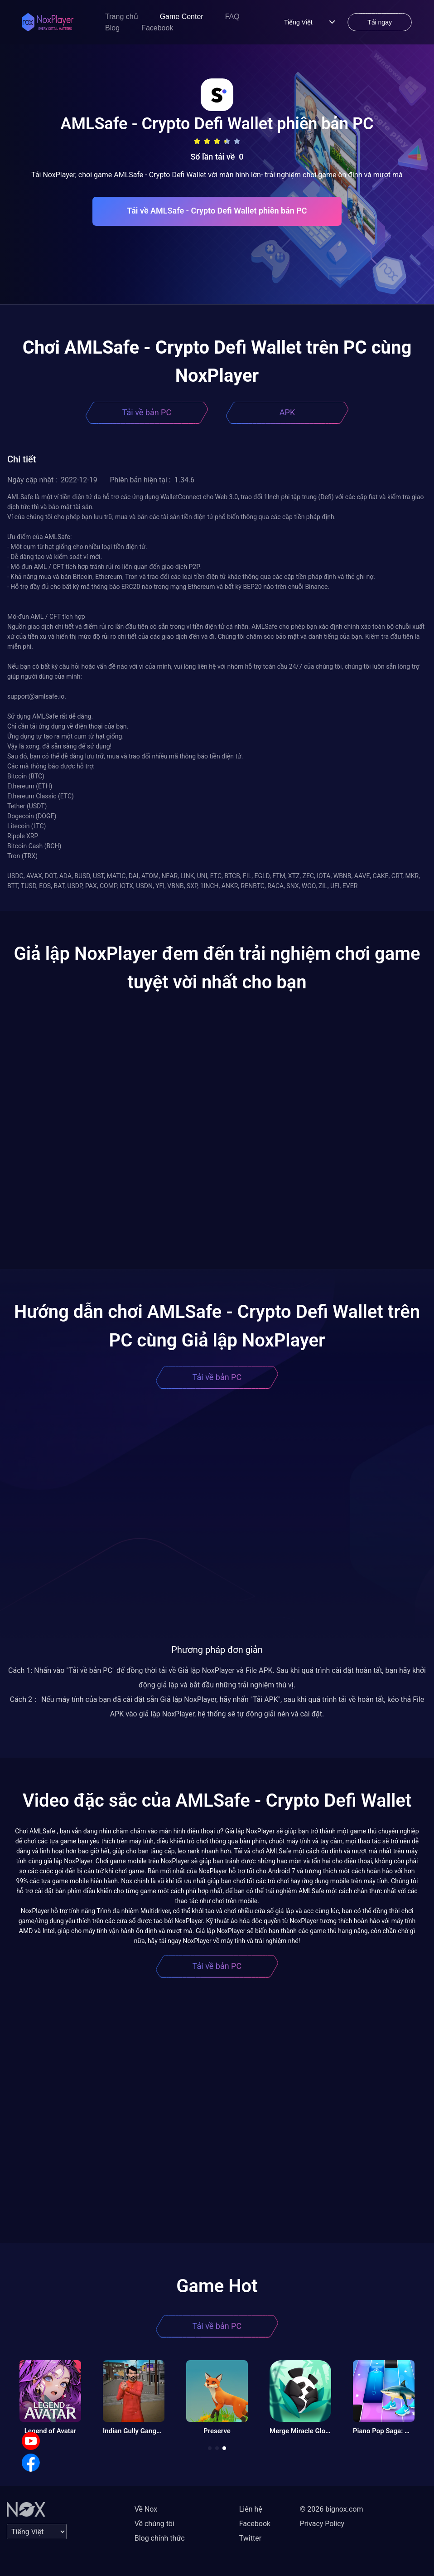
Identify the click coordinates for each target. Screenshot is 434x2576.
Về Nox (146, 2509)
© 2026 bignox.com (331, 2509)
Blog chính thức (160, 2538)
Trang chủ (121, 16)
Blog (112, 28)
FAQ (232, 16)
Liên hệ (250, 2509)
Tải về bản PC (146, 412)
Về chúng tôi (154, 2523)
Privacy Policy (322, 2523)
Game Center (181, 16)
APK (287, 412)
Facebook (157, 28)
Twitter (250, 2538)
